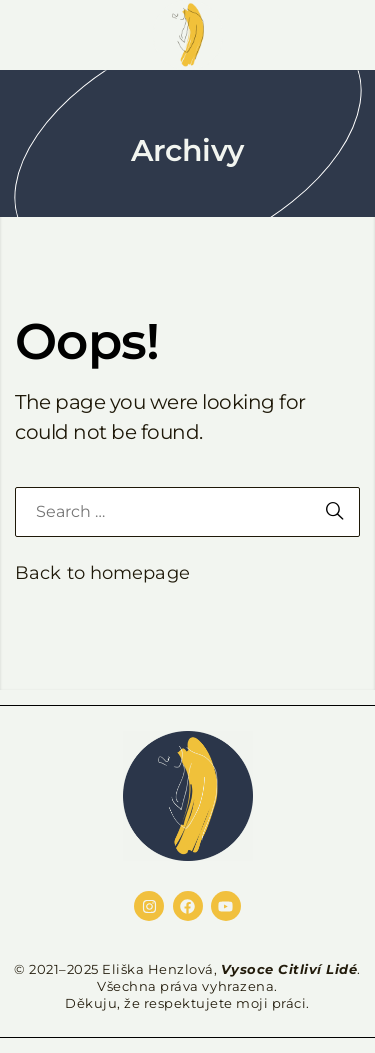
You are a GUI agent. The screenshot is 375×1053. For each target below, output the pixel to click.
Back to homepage (102, 573)
